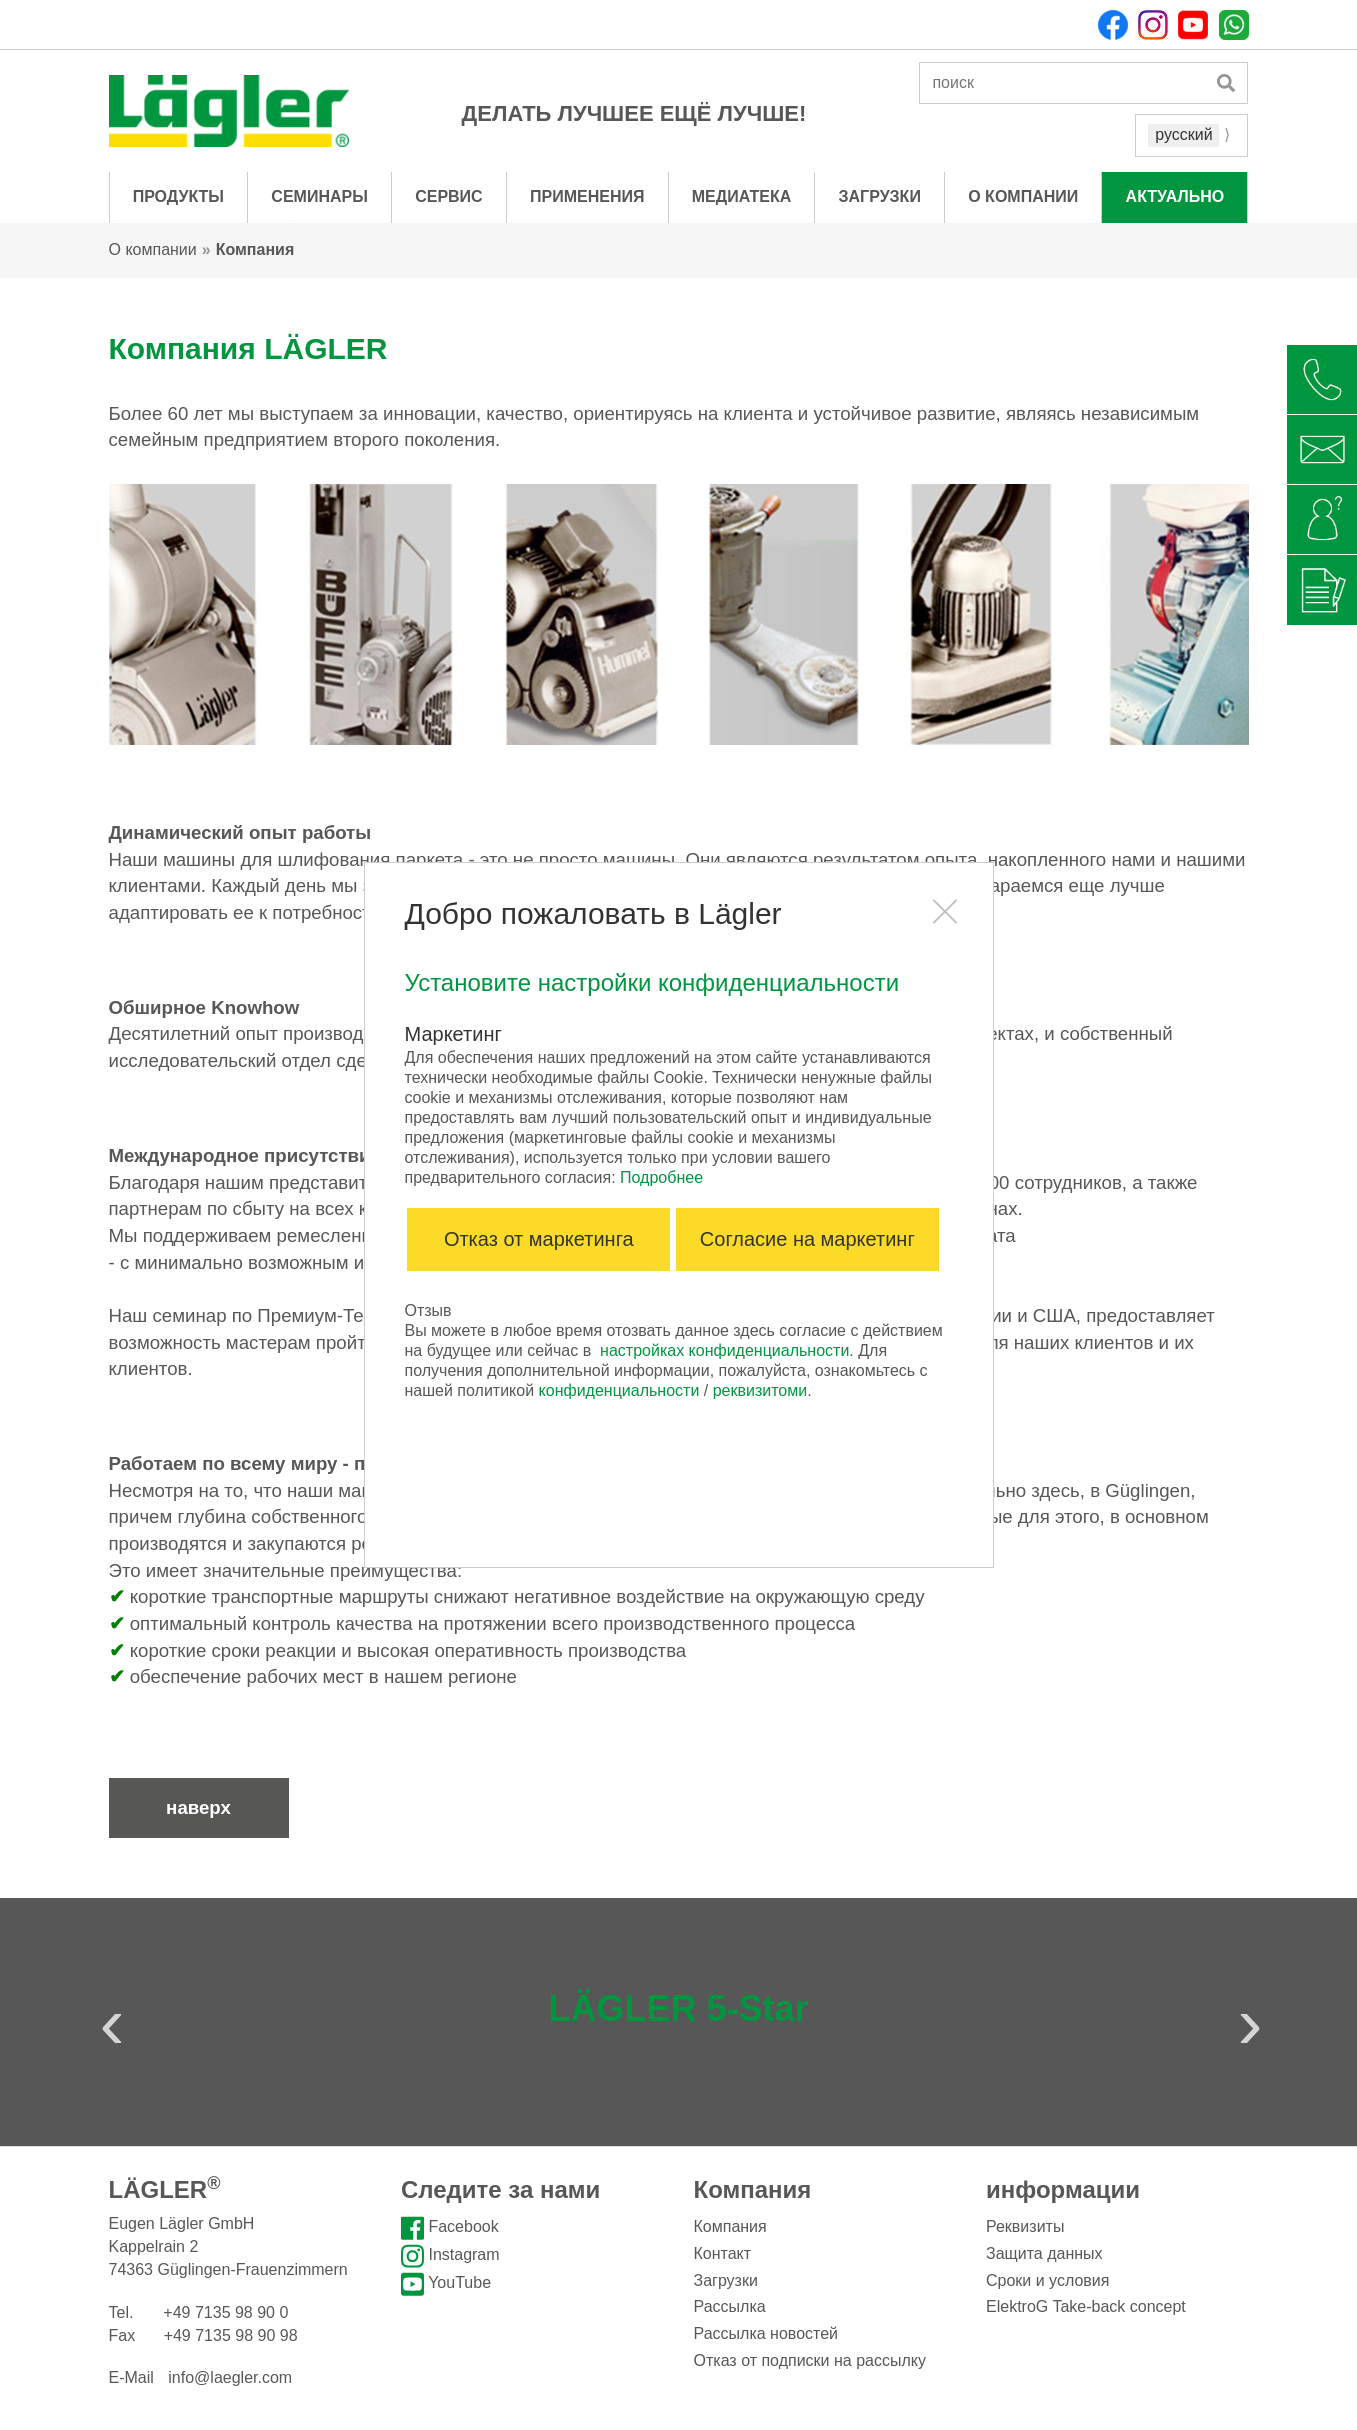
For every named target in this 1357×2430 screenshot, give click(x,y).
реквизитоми (760, 1390)
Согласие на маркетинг (807, 1239)
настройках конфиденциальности (724, 1350)
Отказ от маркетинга (539, 1239)
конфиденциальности (619, 1390)
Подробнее (661, 1177)
